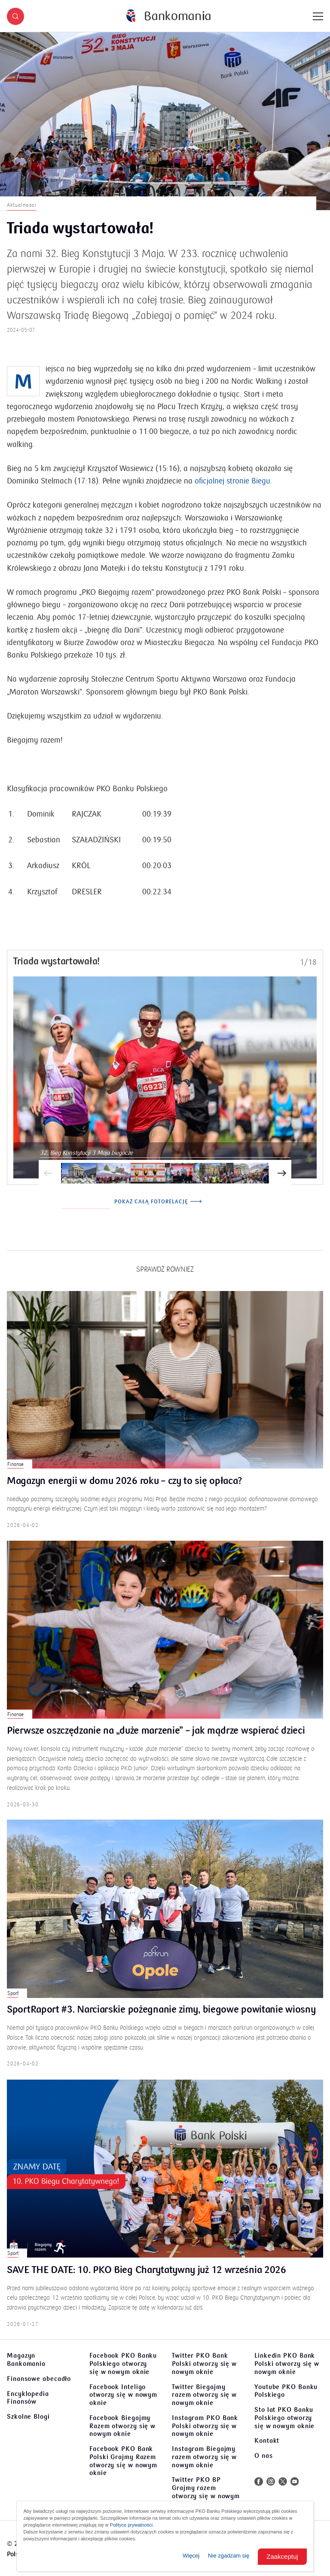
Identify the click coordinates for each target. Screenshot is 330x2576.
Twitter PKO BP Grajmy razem (206, 2492)
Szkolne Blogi (28, 2417)
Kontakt (266, 2441)
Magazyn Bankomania (26, 2360)
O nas (263, 2456)
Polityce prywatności (131, 2524)
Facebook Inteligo (123, 2395)
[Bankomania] (168, 16)
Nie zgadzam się (228, 2555)
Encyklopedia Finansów (28, 2398)
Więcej (191, 2555)
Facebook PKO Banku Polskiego (123, 2364)
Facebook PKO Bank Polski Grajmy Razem (123, 2461)
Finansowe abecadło (39, 2379)
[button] (15, 16)
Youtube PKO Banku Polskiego (286, 2391)
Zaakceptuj (282, 2556)
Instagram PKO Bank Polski (205, 2426)
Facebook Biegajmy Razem (122, 2426)
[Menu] (318, 16)
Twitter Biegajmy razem (204, 2395)
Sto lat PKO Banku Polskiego (284, 2418)
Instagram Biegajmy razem (204, 2457)
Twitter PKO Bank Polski (204, 2364)
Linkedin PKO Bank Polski (286, 2364)
